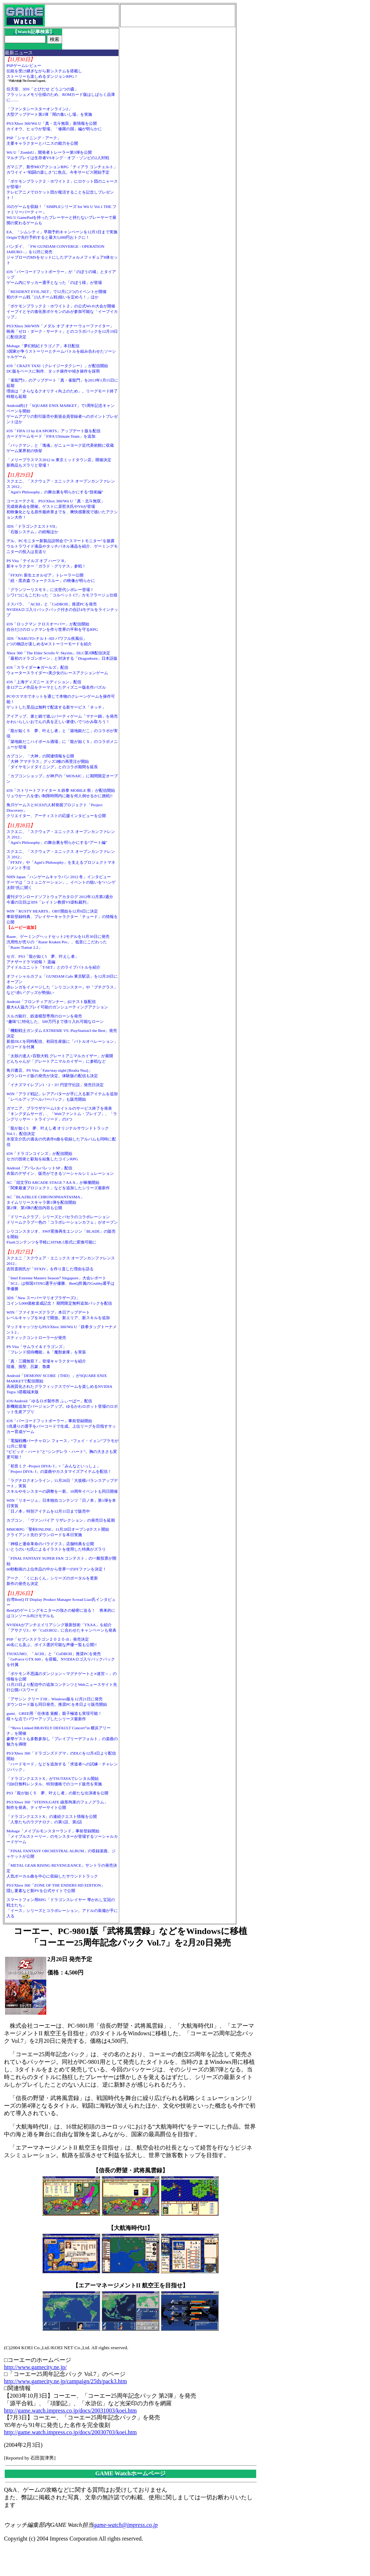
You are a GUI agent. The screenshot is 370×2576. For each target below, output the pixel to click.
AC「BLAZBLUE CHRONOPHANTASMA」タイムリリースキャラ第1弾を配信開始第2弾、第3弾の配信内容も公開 (45, 1202)
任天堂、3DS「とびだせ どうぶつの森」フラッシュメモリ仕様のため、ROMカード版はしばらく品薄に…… (61, 94)
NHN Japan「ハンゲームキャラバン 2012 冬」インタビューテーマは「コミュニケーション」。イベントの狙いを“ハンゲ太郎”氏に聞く (61, 882)
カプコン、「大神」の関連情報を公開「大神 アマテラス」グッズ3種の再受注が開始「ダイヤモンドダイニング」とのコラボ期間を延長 (52, 761)
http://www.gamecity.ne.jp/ (35, 2367)
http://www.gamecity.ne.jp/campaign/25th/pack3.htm (65, 2381)
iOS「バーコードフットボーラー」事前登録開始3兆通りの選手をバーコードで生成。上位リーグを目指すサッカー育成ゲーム (61, 1426)
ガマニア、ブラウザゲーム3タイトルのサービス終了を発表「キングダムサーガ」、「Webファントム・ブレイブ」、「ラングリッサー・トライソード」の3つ (62, 1113)
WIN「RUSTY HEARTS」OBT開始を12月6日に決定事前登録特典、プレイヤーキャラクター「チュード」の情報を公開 (62, 916)
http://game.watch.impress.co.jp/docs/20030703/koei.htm (70, 2432)
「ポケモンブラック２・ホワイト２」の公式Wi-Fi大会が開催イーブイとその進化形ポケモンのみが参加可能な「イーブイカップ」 (62, 311)
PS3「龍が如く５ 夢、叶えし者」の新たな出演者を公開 (57, 1793)
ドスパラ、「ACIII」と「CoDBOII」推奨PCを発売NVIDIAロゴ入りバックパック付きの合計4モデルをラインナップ (62, 609)
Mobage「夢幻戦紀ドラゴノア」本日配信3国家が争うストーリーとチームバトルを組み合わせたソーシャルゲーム (61, 351)
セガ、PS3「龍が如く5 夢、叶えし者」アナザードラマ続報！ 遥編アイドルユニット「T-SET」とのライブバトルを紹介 (53, 961)
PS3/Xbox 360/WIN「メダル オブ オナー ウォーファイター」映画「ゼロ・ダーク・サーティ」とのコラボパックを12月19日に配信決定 (62, 331)
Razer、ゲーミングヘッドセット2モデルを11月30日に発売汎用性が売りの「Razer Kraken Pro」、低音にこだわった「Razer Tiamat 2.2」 (58, 941)
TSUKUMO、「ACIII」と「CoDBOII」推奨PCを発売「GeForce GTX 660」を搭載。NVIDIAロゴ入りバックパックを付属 (61, 1659)
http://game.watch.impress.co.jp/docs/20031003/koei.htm (70, 2410)
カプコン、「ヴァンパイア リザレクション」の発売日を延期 (61, 1520)
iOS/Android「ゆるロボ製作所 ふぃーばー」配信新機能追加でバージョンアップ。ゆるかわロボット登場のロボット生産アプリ (62, 1406)
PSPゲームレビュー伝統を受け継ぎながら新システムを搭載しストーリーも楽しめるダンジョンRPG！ (44, 70)
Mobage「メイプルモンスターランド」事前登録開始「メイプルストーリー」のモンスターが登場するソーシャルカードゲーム (62, 1836)
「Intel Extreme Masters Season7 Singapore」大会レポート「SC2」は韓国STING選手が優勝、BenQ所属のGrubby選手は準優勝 (61, 1283)
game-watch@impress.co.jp (126, 2525)
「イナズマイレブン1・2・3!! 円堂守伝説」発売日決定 (55, 1085)
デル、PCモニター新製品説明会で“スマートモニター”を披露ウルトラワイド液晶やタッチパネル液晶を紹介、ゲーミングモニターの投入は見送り (62, 546)
